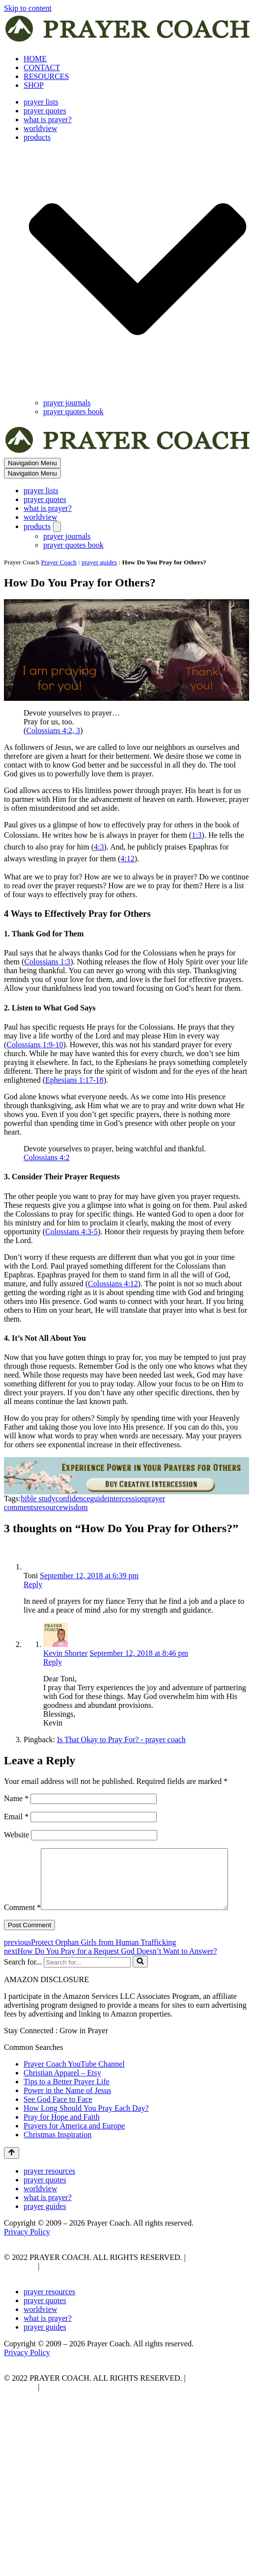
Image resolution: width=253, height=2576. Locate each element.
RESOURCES (46, 76)
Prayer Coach (59, 562)
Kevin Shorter (65, 1653)
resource (49, 1507)
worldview (40, 128)
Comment (22, 1852)
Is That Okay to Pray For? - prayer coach (121, 1739)
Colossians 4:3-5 (71, 1231)
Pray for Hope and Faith (62, 2137)
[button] (137, 270)
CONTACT (42, 67)
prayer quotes (45, 110)
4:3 (99, 847)
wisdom (75, 1507)
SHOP (34, 85)
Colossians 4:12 (113, 1283)
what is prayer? (48, 119)
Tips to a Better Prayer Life (67, 2102)
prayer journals (66, 402)
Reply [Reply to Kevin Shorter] (52, 1662)
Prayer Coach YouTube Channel (74, 2084)
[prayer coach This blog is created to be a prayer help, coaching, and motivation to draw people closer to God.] (128, 42)
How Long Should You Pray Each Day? (86, 2129)
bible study (38, 1498)
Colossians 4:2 (47, 1157)
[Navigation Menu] (32, 463)
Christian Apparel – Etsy (62, 2093)
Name (16, 1798)
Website (16, 1835)
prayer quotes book (73, 411)
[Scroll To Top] (11, 2173)
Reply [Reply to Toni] (33, 1584)
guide (99, 1498)
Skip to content (28, 8)
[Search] (87, 1983)
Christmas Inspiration (57, 2155)
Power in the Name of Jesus (67, 2111)
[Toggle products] (57, 527)
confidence (73, 1498)
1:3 (196, 835)
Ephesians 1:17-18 (74, 1080)
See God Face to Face (58, 2120)
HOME (35, 58)
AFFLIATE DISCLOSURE (86, 2287)
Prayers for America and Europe (74, 2146)
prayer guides (99, 562)
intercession (126, 1498)
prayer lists (41, 102)
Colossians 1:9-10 (34, 1044)
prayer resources (49, 2191)
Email (16, 1816)
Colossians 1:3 (47, 961)
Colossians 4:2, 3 (53, 730)
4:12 (127, 858)
